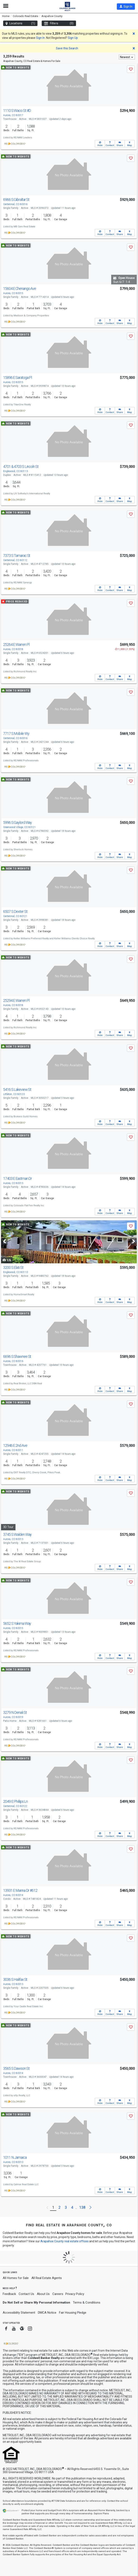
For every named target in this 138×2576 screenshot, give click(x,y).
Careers (57, 2294)
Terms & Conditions (86, 2302)
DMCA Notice (47, 2312)
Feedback (9, 2294)
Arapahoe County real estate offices (64, 2241)
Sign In (40, 37)
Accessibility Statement (19, 2312)
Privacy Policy (74, 2294)
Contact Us (26, 2294)
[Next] (133, 1241)
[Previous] (4, 1241)
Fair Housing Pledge (72, 2312)
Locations (20, 23)
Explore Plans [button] (101, 2513)
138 (82, 2207)
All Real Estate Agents (46, 2278)
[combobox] (127, 57)
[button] (126, 6)
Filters (59, 23)
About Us (43, 2294)
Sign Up (73, 37)
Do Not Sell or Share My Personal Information (36, 2302)
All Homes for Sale (16, 2278)
